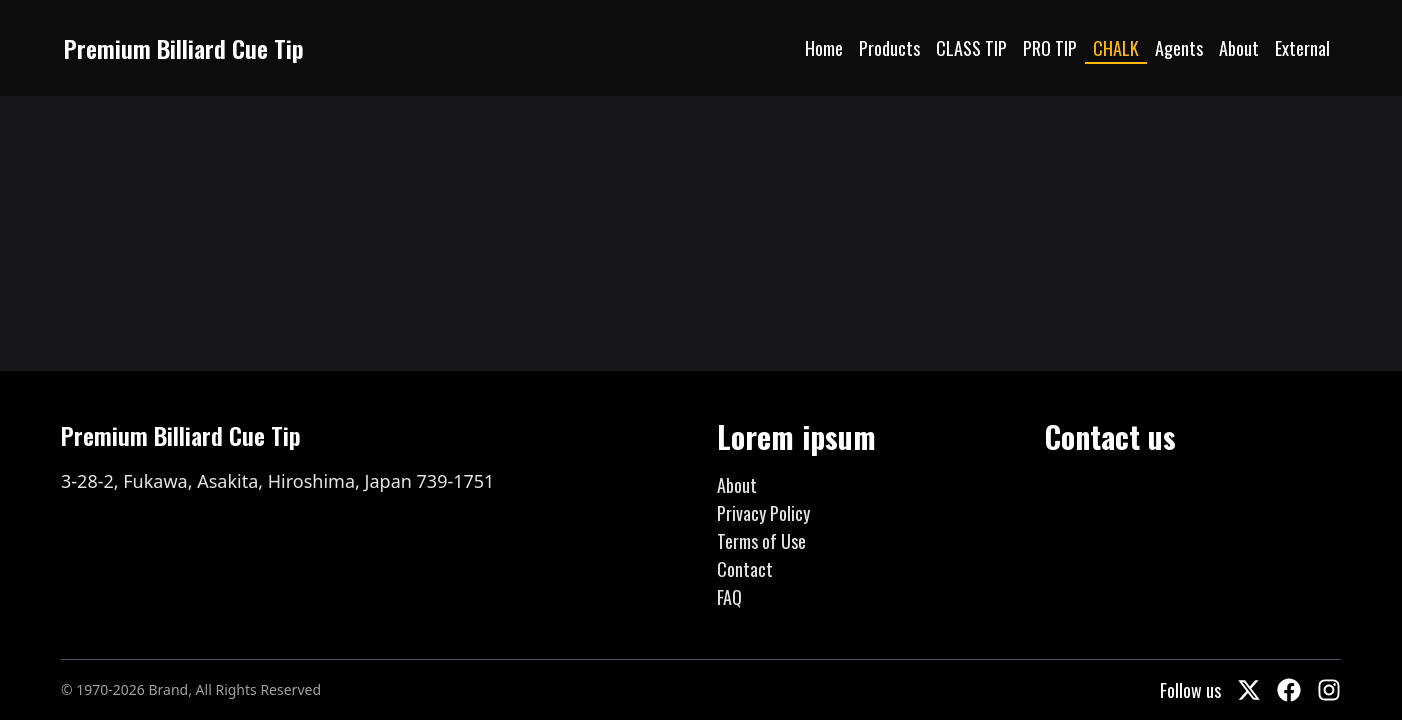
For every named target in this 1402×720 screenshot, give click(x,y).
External (1302, 48)
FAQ (729, 597)
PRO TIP (1050, 48)
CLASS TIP (971, 48)
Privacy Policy (763, 513)
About (1239, 48)
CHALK (1116, 48)
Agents (1179, 48)
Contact (745, 569)
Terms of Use (761, 541)
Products (889, 48)
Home (824, 48)
